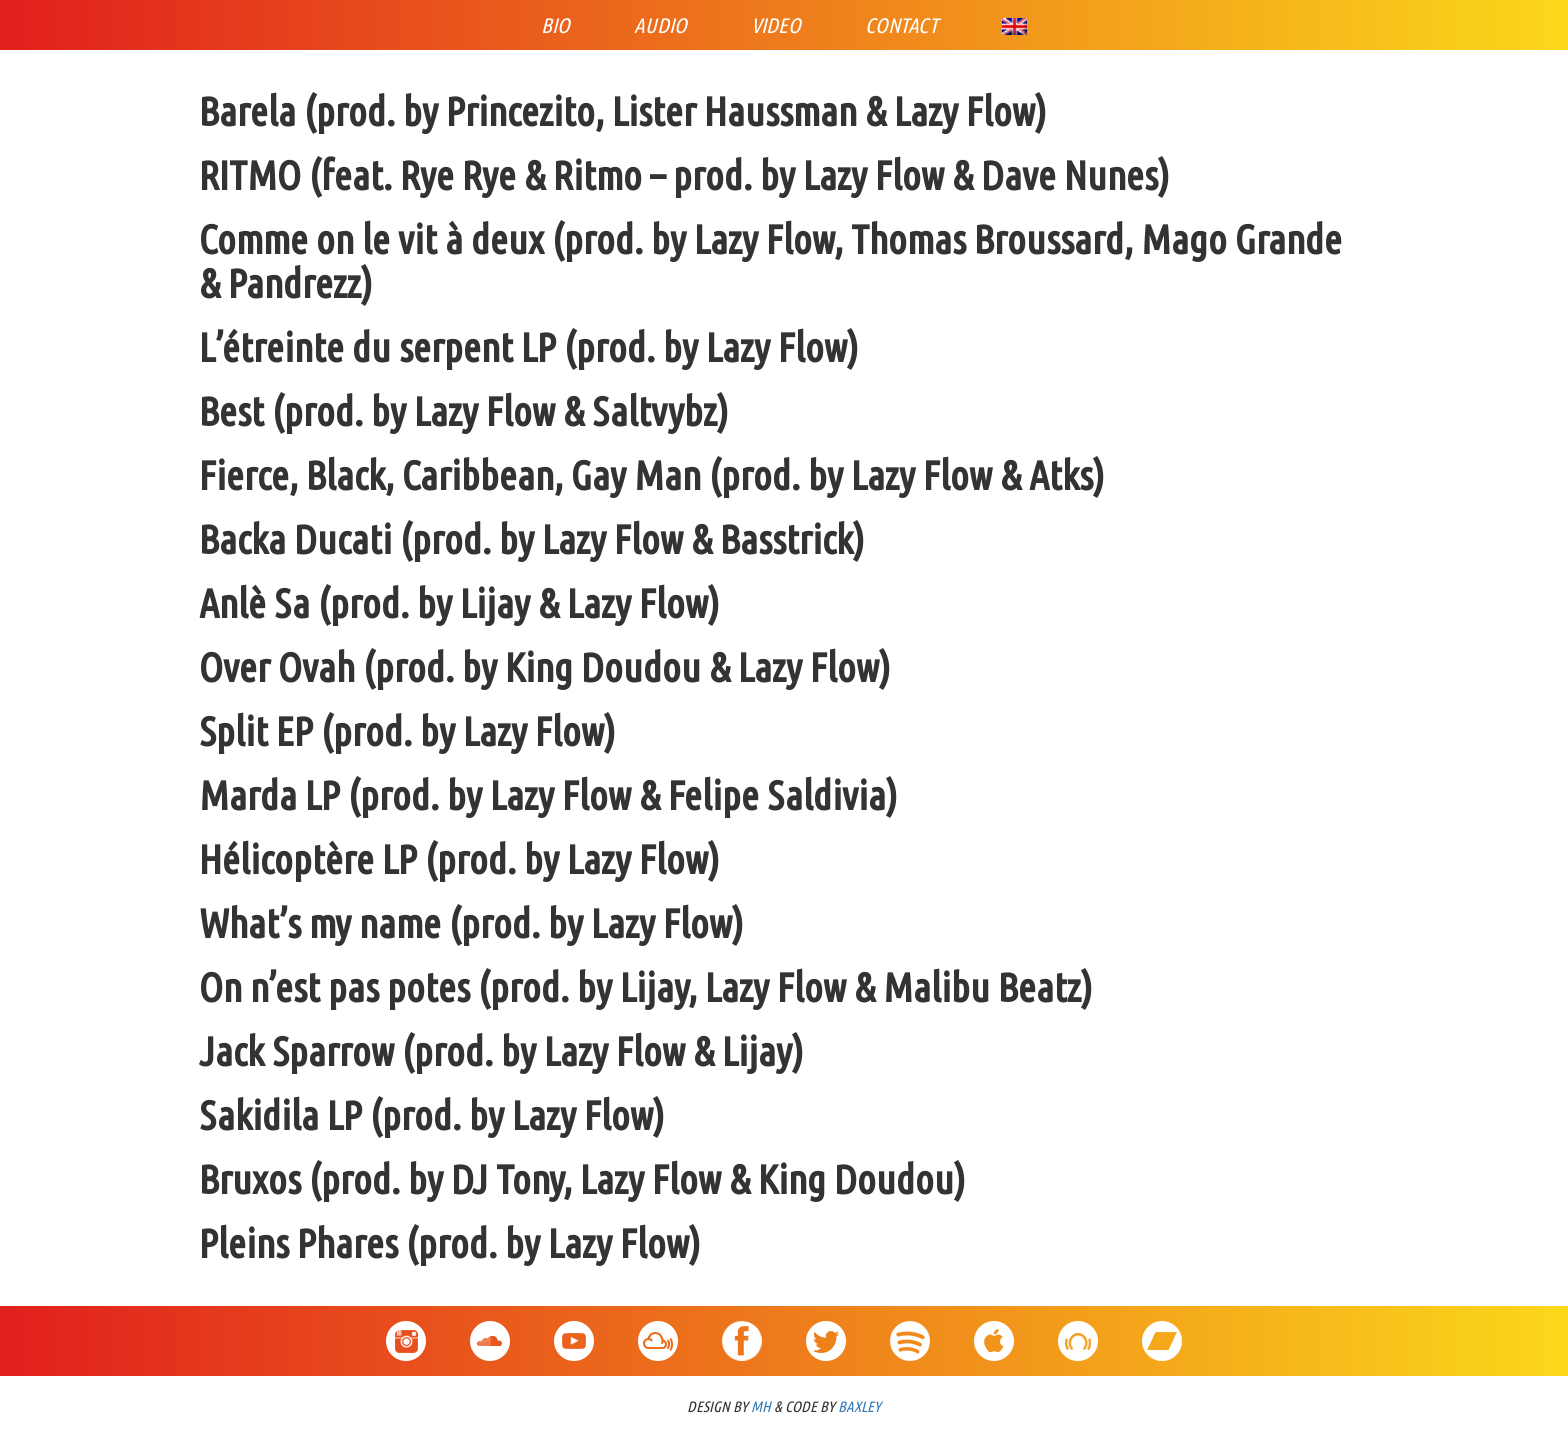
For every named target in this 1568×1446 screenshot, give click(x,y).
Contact (901, 25)
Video (776, 25)
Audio (660, 25)
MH (761, 1406)
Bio (555, 25)
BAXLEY (859, 1406)
